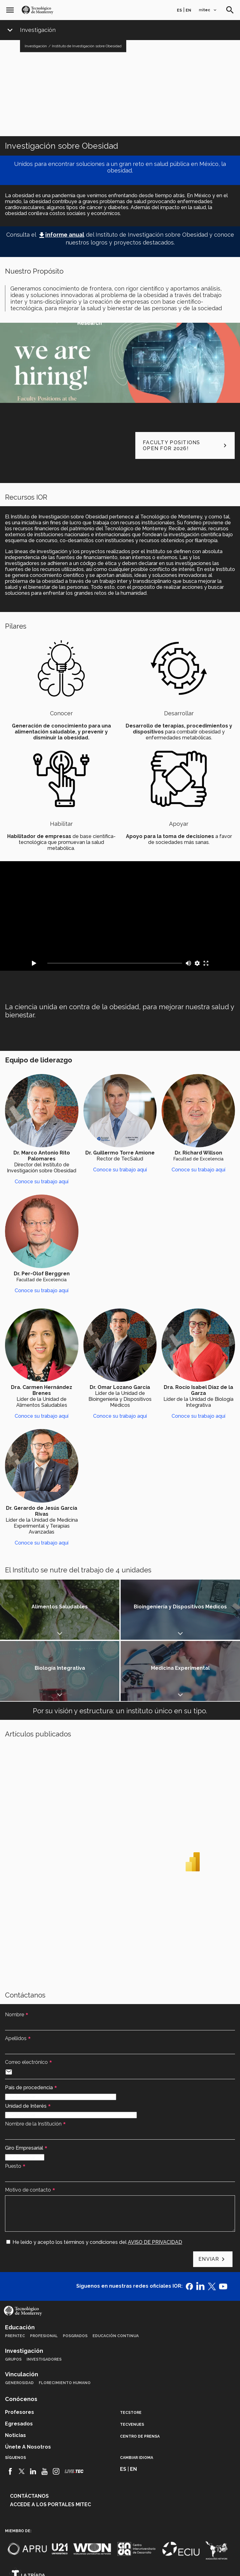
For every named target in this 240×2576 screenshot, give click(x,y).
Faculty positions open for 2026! (186, 445)
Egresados (19, 2362)
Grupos (13, 2298)
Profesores (19, 2351)
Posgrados (75, 2274)
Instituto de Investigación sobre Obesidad (87, 46)
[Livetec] (74, 2410)
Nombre (14, 1953)
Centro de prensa (140, 2375)
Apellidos (16, 1977)
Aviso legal (53, 2563)
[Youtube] (44, 2410)
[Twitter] (21, 2410)
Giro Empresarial (24, 2087)
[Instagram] (56, 2410)
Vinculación (21, 2313)
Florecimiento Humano (65, 2321)
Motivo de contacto (28, 2128)
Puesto (13, 2105)
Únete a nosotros (28, 2385)
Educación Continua (115, 2274)
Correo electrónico (26, 2001)
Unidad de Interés (26, 2045)
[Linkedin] (33, 2410)
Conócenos (21, 2337)
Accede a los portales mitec (50, 2443)
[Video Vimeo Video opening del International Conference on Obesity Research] (120, 916)
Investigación (38, 30)
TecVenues (132, 2363)
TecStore (131, 2351)
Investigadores (44, 2298)
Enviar (208, 2198)
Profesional (44, 2274)
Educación (20, 2266)
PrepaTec (15, 2274)
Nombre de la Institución (33, 2062)
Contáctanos (29, 2435)
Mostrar (29, 1610)
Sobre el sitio (183, 2563)
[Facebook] (10, 2410)
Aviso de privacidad (144, 2563)
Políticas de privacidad (95, 2563)
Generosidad (19, 2321)
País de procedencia (29, 2026)
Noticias (15, 2374)
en (188, 10)
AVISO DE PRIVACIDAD (155, 2181)
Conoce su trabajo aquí (41, 1182)
